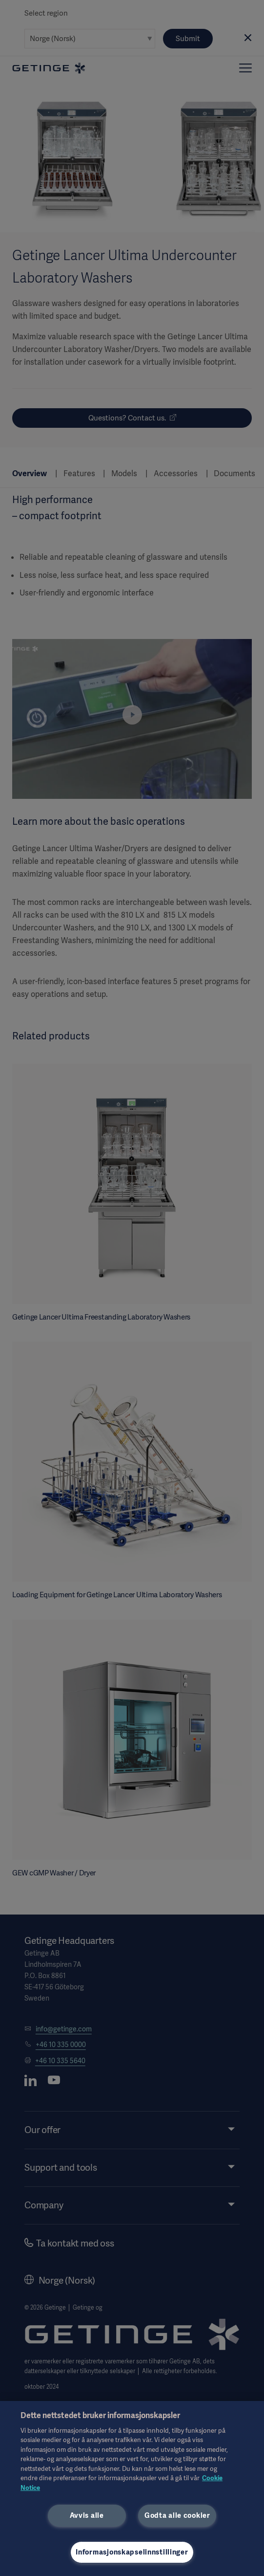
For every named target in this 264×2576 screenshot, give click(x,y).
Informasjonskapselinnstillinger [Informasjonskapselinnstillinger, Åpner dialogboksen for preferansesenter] (132, 2552)
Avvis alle (87, 2515)
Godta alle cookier (177, 2515)
